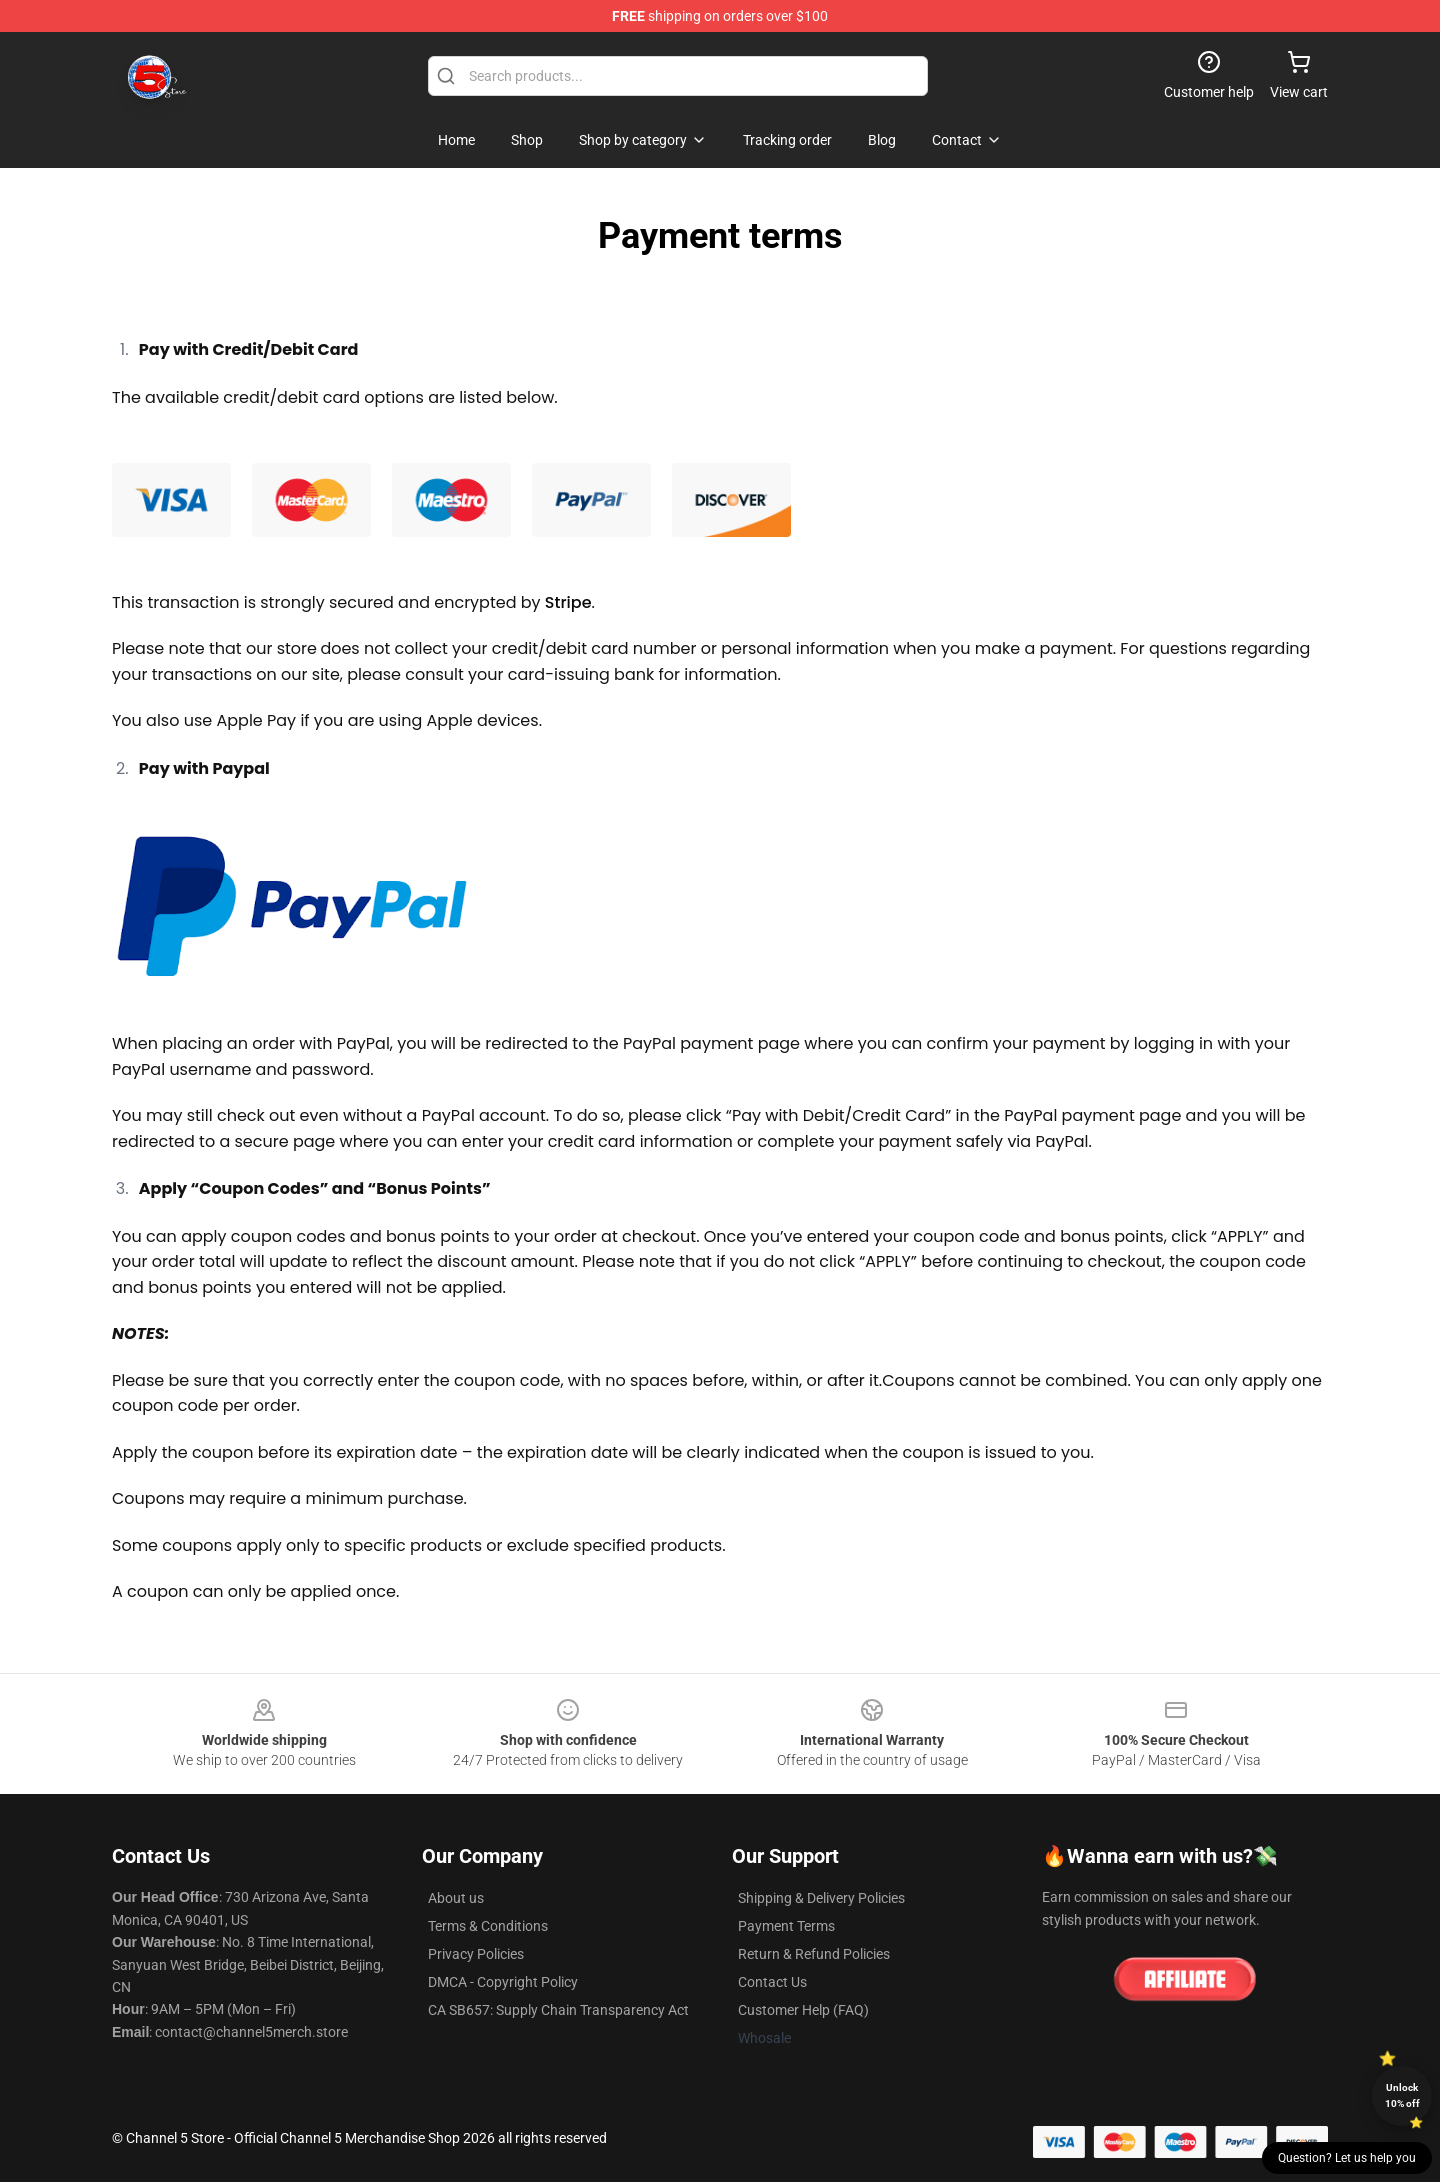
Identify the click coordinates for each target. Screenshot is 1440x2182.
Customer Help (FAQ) (803, 2010)
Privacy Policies (476, 1954)
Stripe (568, 602)
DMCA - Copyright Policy (503, 1982)
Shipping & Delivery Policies (821, 1898)
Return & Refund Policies (814, 1954)
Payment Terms (786, 1926)
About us (456, 1898)
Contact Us (772, 1982)
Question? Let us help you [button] (1347, 2158)
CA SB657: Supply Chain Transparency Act (558, 2010)
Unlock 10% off (1402, 2095)
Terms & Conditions (488, 1926)
